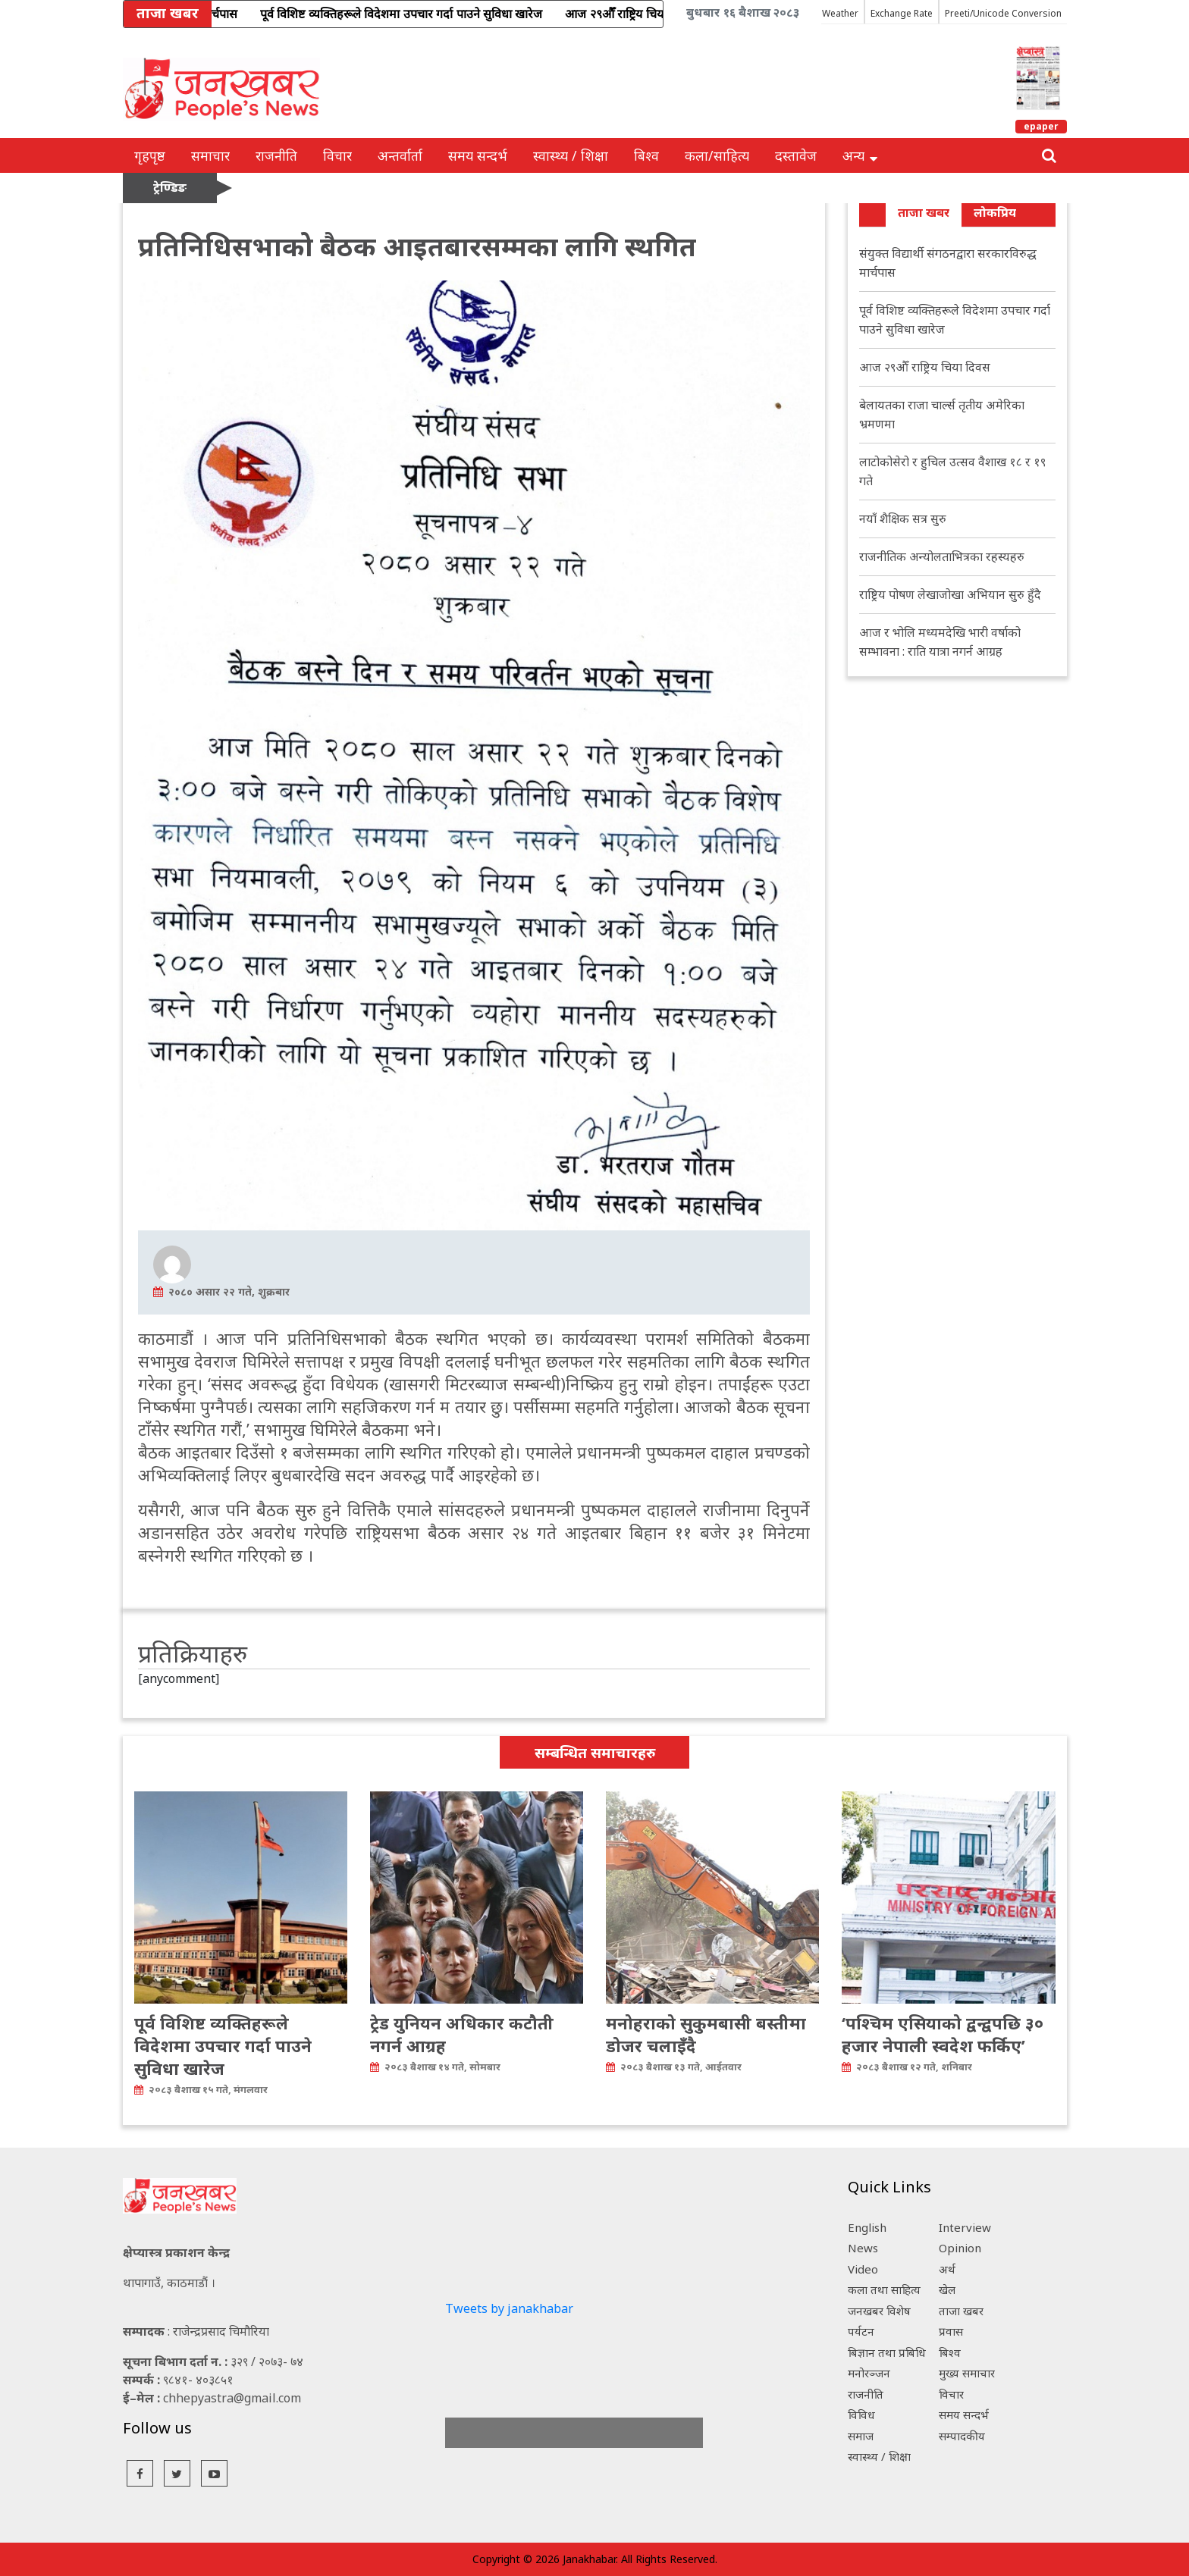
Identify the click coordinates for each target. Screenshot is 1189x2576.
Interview (965, 2227)
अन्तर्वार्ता (400, 155)
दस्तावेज (796, 155)
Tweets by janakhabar (509, 2308)
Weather (840, 13)
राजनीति (276, 155)
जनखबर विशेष (879, 2310)
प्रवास (951, 2331)
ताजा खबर (923, 212)
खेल (947, 2289)
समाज (861, 2435)
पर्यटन (861, 2331)
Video (863, 2269)
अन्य (859, 155)
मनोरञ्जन (869, 2372)
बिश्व (646, 155)
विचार (337, 155)
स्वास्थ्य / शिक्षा (570, 155)
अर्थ (947, 2269)
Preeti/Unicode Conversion (1003, 13)
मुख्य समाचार (967, 2372)
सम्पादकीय (962, 2435)
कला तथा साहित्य (884, 2289)
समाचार (210, 155)
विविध (861, 2414)
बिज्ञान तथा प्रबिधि (887, 2352)
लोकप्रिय (995, 212)
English (867, 2227)
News (863, 2247)
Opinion (960, 2247)
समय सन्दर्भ (477, 155)
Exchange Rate (902, 13)
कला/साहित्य (717, 155)
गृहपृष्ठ (149, 155)
